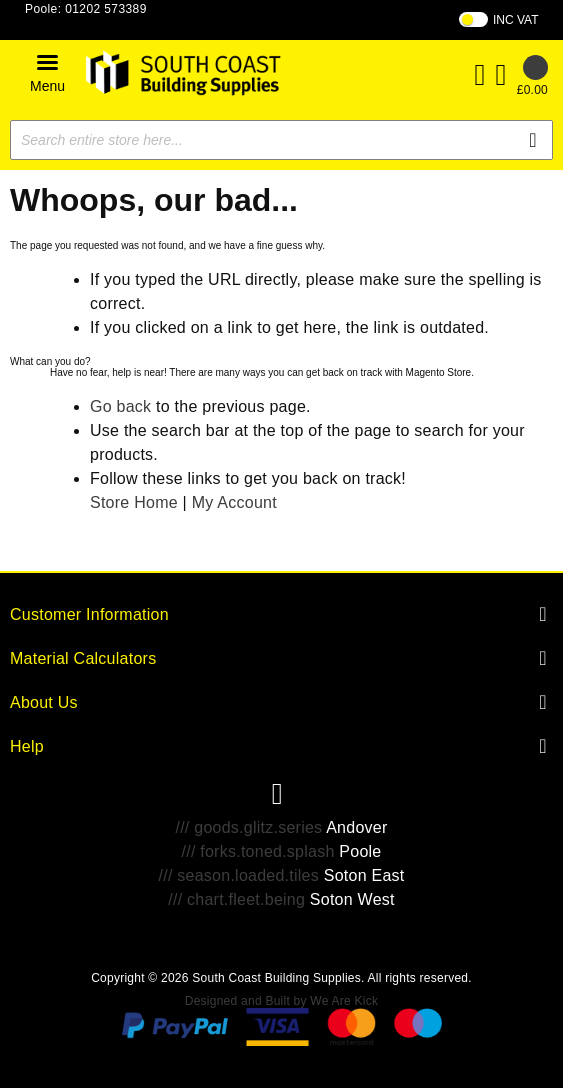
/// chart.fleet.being (236, 899)
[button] (47, 72)
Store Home (134, 502)
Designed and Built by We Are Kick (281, 1001)
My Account (234, 502)
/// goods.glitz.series (248, 827)
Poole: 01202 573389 (86, 9)
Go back (120, 406)
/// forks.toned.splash (257, 851)
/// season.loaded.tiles (239, 875)
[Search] (533, 140)
